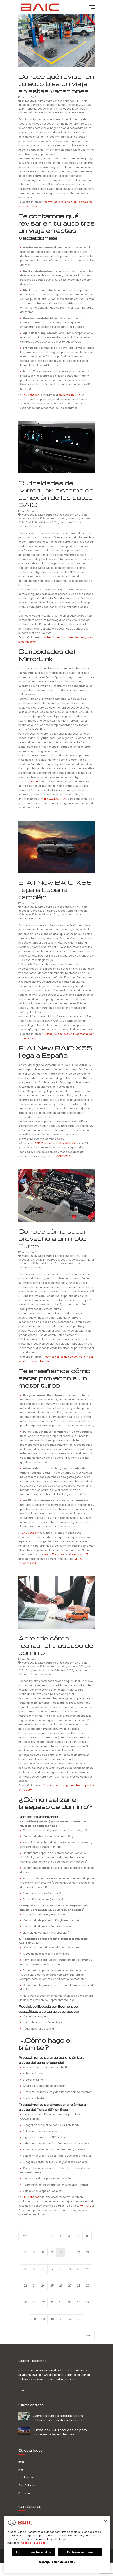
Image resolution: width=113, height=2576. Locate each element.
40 (52, 2319)
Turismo (31, 108)
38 (34, 2319)
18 (61, 2269)
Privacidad (24, 2493)
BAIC (33, 97)
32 (43, 2302)
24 (43, 2286)
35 (70, 2302)
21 (87, 2269)
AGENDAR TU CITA (69, 395)
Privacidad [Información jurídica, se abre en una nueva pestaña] (39, 2550)
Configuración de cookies (57, 2569)
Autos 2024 (29, 101)
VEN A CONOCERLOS (53, 799)
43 (78, 2319)
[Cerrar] (106, 2529)
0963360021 (25, 2522)
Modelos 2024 (76, 105)
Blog (21, 2470)
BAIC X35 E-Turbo (54, 1554)
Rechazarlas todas (80, 2560)
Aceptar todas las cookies (33, 2560)
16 (43, 2269)
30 (25, 2302)
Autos (25, 97)
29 (87, 2286)
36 (78, 2302)
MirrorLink (73, 518)
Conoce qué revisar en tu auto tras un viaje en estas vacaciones (56, 83)
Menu (26, 2391)
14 (25, 2269)
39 (43, 2319)
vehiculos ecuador (40, 112)
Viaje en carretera (64, 112)
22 (25, 2286)
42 (70, 2319)
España (72, 911)
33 (52, 2302)
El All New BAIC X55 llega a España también (55, 889)
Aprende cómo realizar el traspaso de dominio (55, 1645)
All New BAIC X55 (66, 1143)
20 (78, 2269)
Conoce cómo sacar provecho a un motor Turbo (53, 1238)
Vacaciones (45, 108)
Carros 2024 (38, 105)
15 (34, 2269)
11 (70, 2252)
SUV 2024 (32, 522)
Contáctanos (26, 2485)
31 (34, 2302)
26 (61, 2286)
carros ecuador (56, 105)
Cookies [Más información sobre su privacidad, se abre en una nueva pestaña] (26, 2550)
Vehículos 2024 (63, 108)
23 (34, 2286)
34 (61, 2302)
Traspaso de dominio (39, 1670)
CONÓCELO (63, 1156)
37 (87, 2302)
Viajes (80, 112)
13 (87, 2252)
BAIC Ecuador (30, 395)
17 (52, 2269)
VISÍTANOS (86, 2206)
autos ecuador (64, 101)
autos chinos (45, 101)
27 (70, 2286)
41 (60, 2319)
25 (52, 2286)
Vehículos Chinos (71, 522)
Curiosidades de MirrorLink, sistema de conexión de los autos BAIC (56, 493)
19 (69, 2269)
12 (78, 2252)
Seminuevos (26, 2477)
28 (78, 2286)
